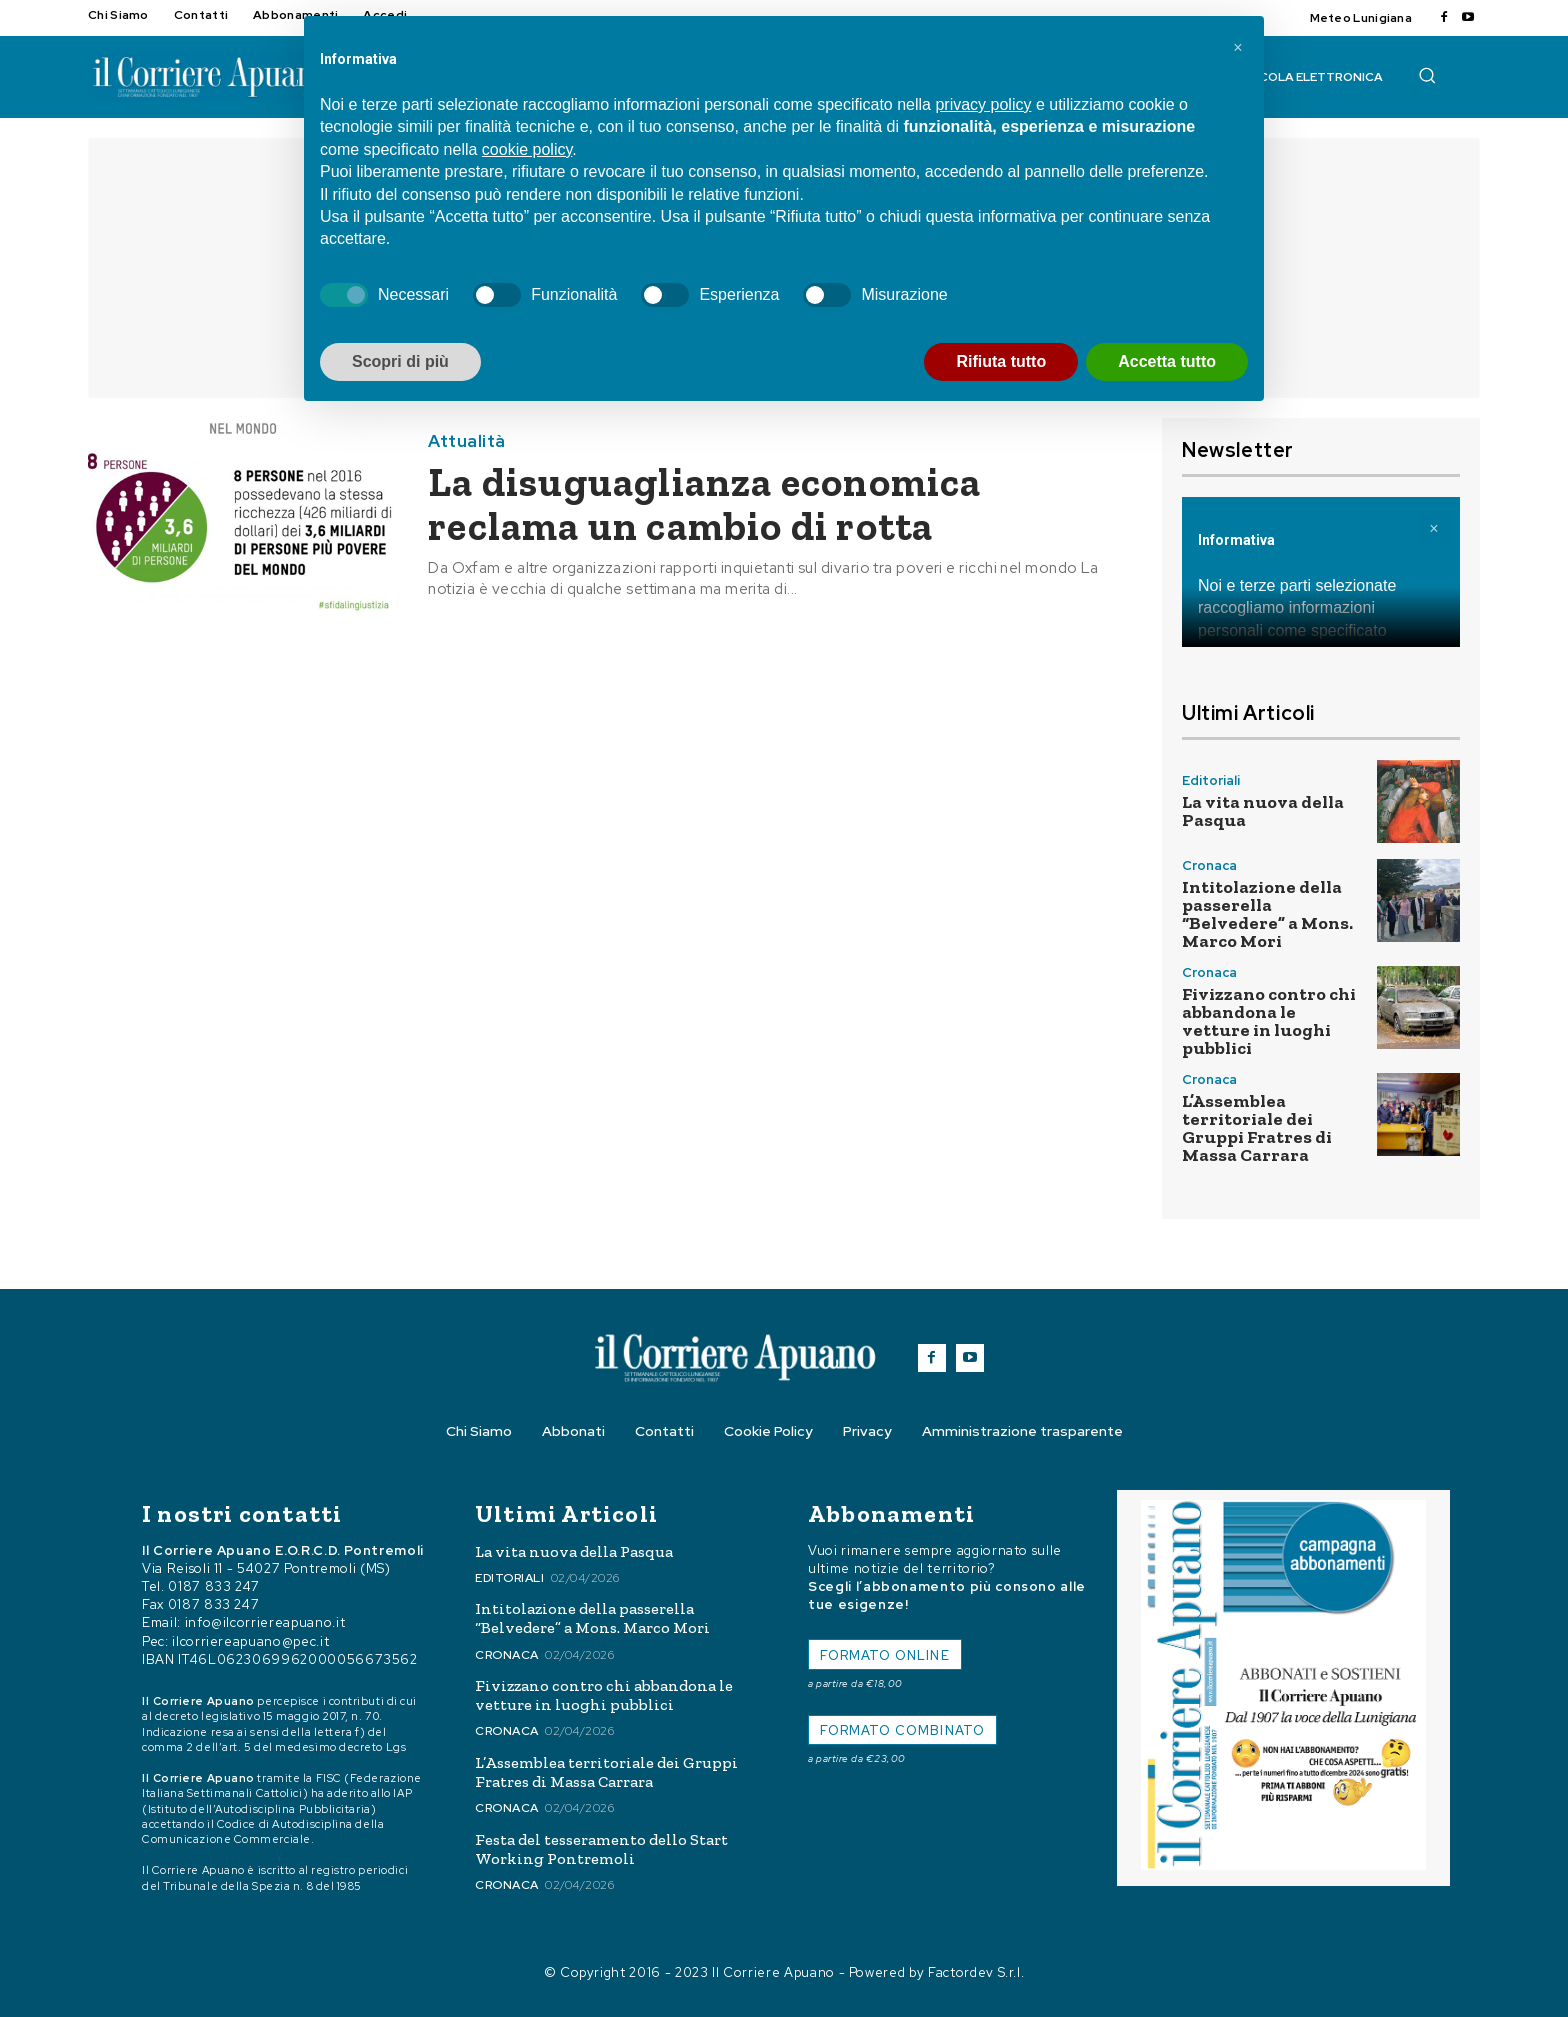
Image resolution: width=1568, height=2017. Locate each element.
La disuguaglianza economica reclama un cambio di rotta (704, 504)
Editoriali (1211, 780)
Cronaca (1209, 865)
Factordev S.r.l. (976, 1972)
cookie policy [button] (527, 149)
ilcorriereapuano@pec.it (250, 1641)
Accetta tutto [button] (1167, 361)
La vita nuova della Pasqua (1263, 811)
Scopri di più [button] (400, 361)
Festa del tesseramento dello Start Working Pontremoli (601, 1849)
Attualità (467, 441)
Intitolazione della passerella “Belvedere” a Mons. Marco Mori (1267, 914)
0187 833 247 (214, 1586)
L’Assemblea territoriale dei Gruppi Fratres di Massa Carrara (1257, 1128)
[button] (1427, 75)
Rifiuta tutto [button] (1001, 361)
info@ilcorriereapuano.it (265, 1622)
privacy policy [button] (983, 104)
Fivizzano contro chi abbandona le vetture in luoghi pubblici (1269, 1021)
